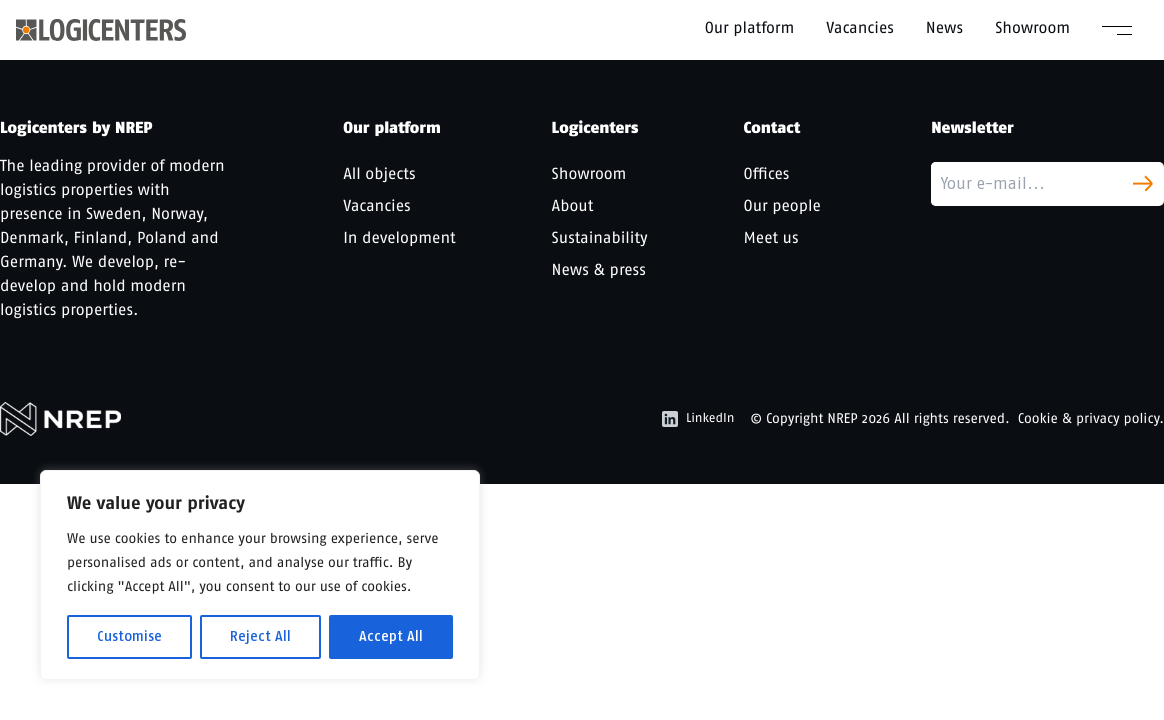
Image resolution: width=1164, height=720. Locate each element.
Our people (782, 205)
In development (399, 237)
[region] (260, 575)
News (944, 27)
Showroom (1032, 27)
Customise (129, 636)
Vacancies (860, 27)
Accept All (391, 636)
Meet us (771, 237)
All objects (379, 173)
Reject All (260, 636)
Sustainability (600, 237)
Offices (767, 173)
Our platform (750, 27)
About (573, 205)
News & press (599, 269)
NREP (842, 418)
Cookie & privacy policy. (1091, 418)
